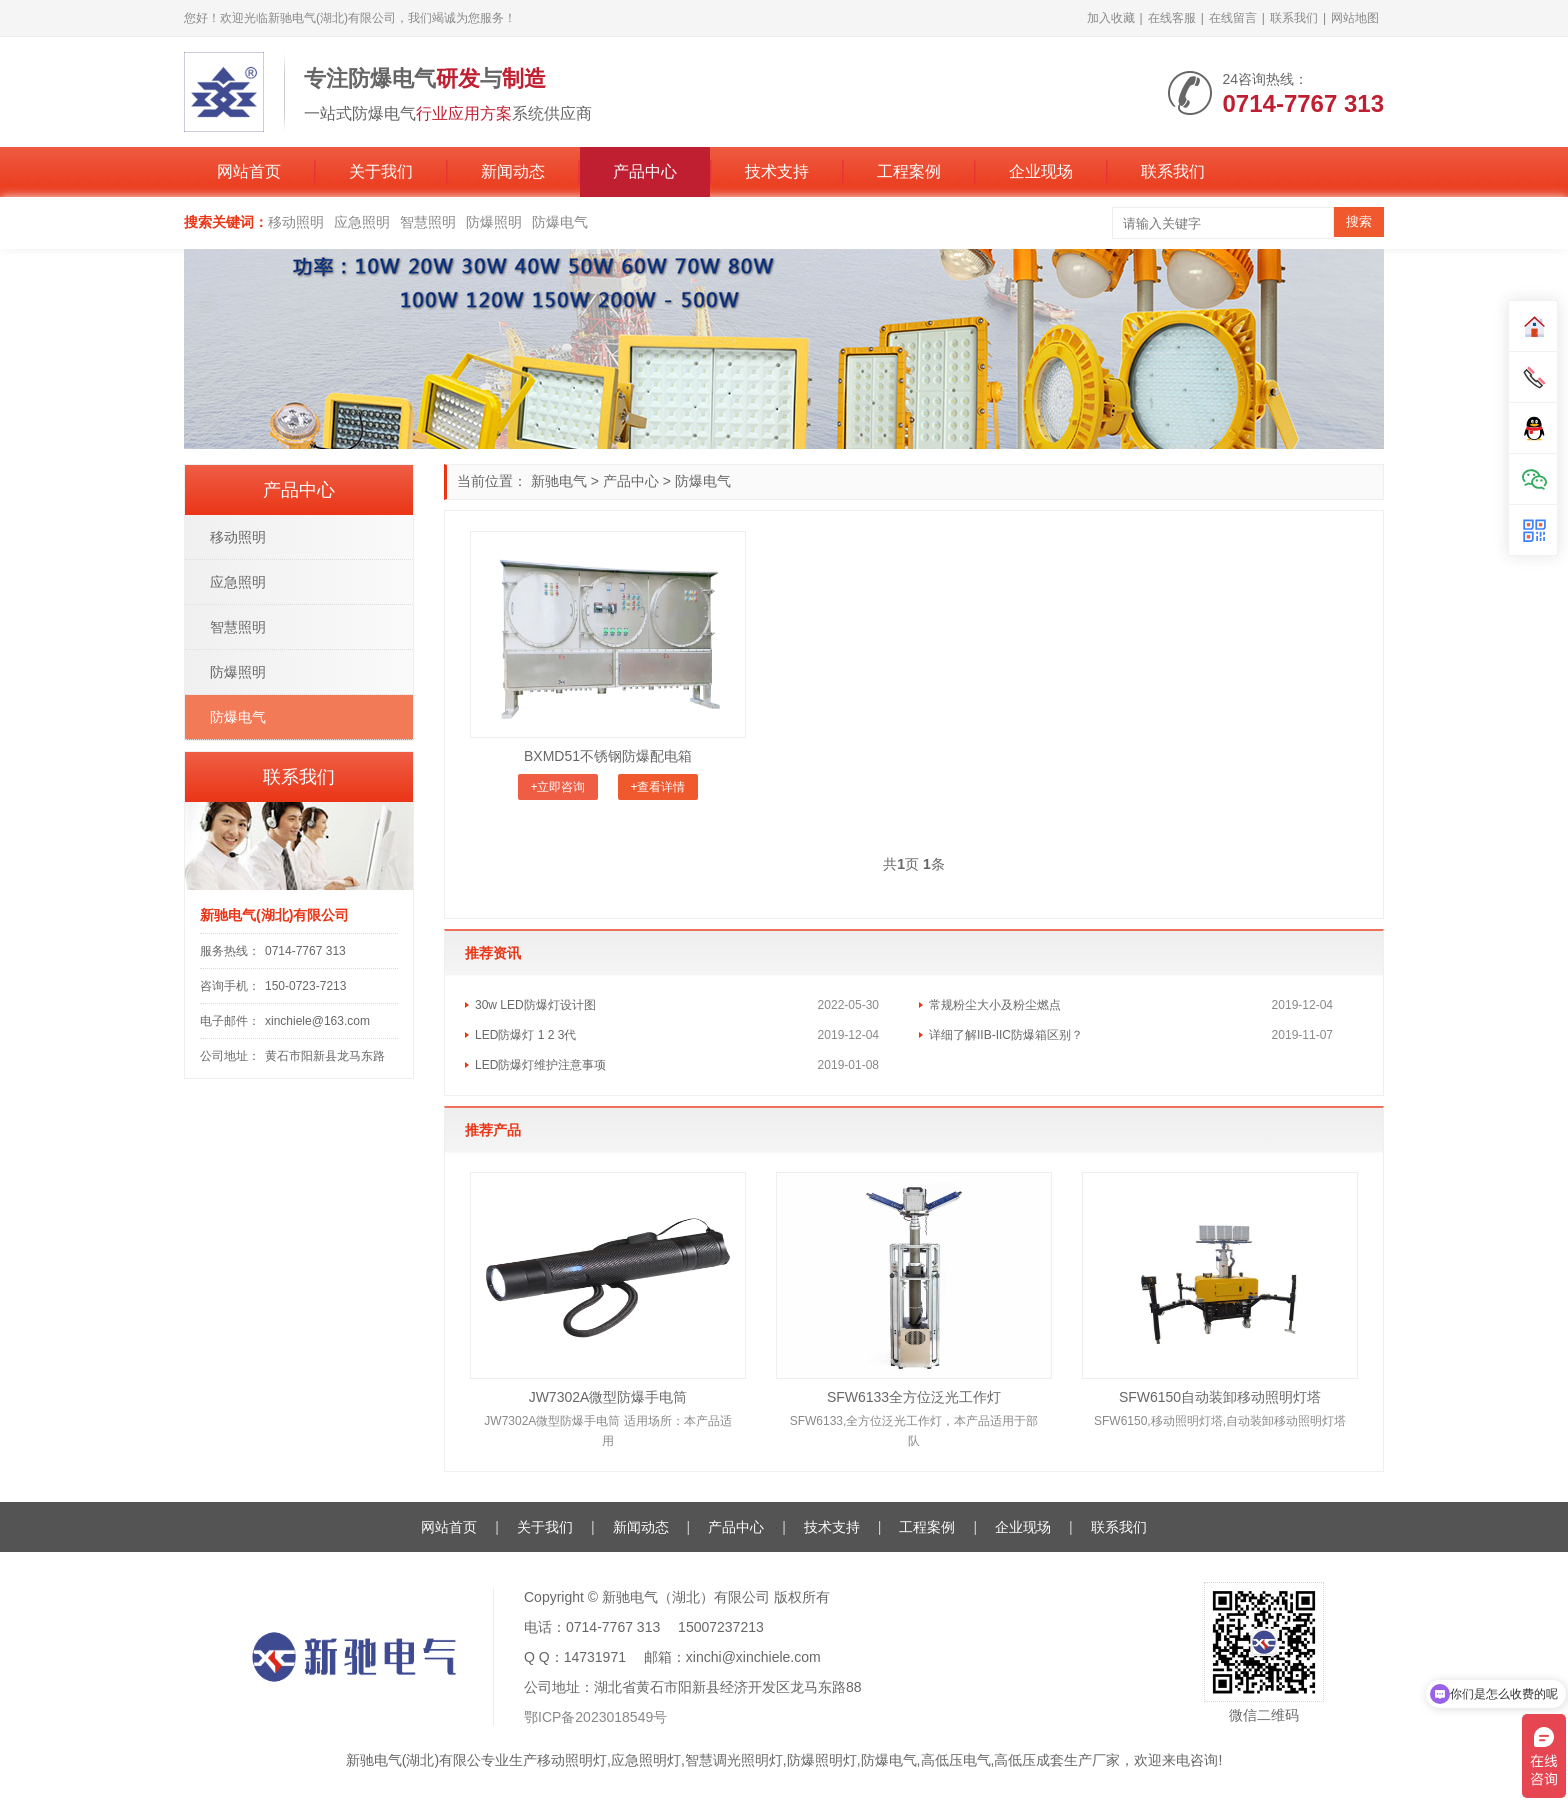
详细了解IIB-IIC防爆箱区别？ (1006, 1035)
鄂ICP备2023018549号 (595, 1717)
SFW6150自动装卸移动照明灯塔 (1220, 1397)
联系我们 (1294, 18)
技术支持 (777, 171)
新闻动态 (513, 171)
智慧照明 (428, 222)
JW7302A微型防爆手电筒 (608, 1397)
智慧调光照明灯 (734, 1760)
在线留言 (1233, 18)
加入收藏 (1111, 18)
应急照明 (362, 222)
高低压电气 (956, 1760)
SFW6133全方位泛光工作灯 (914, 1397)
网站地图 (1355, 18)
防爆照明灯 (822, 1760)
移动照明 (296, 222)
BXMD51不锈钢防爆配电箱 (608, 756)
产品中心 (645, 171)
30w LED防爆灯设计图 (535, 1005)
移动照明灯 (572, 1760)
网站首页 (249, 171)
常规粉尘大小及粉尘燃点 (995, 1005)
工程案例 (909, 171)
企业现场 (1041, 171)
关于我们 (381, 171)
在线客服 (1172, 18)
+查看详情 (657, 787)
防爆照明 (494, 222)
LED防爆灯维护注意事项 (540, 1065)
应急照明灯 (646, 1760)
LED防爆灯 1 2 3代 (525, 1035)
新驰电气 (559, 481)
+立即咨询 (557, 787)
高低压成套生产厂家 (1057, 1760)
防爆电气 (560, 222)
